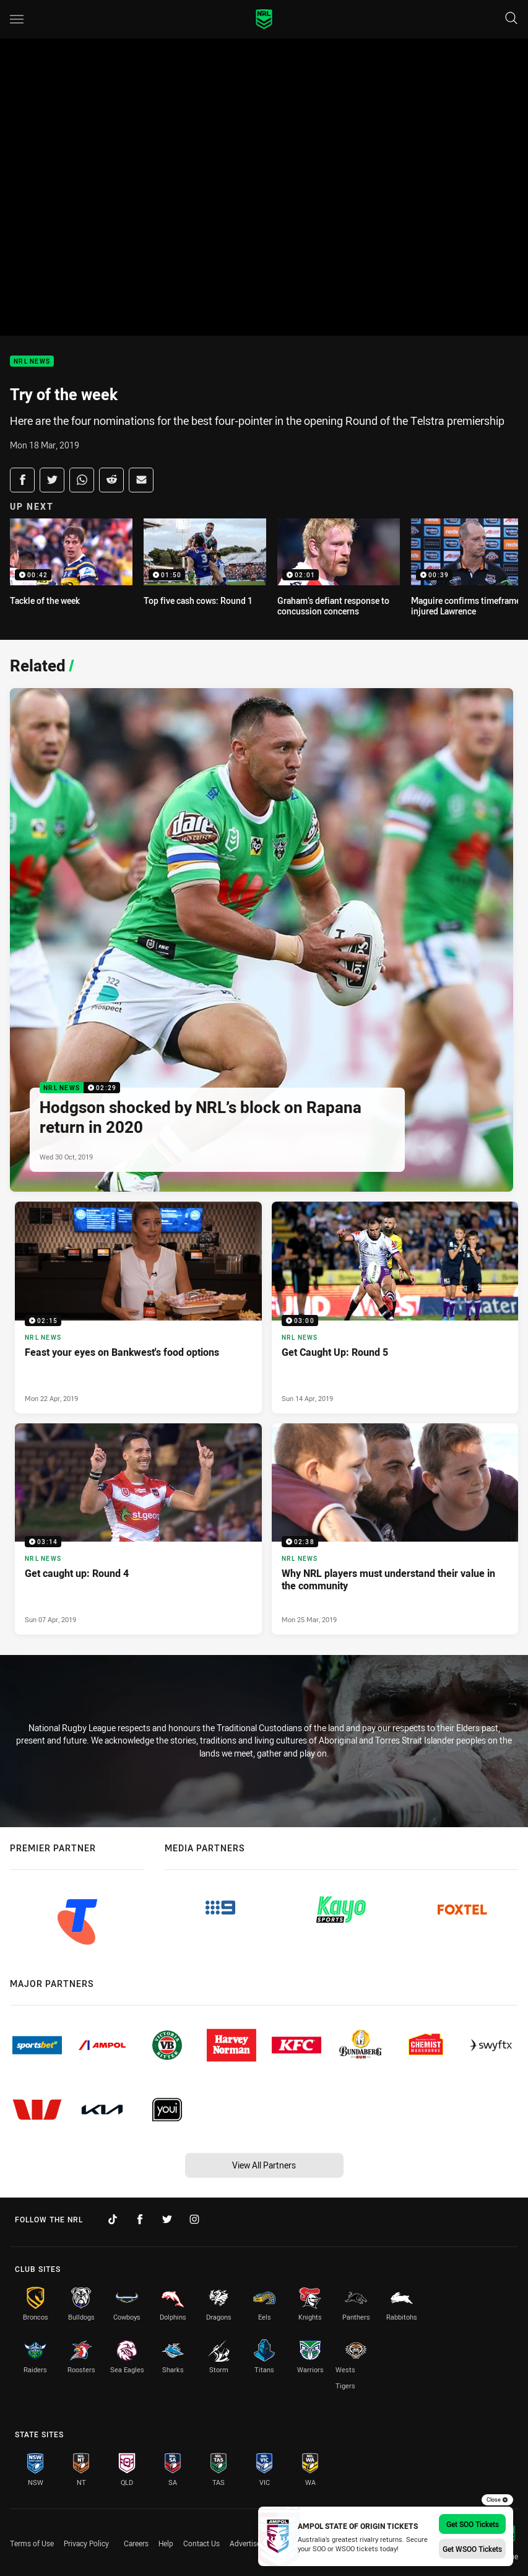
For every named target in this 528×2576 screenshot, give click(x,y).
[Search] (511, 19)
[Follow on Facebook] (140, 2219)
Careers (136, 2543)
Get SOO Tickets (472, 2524)
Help (165, 2543)
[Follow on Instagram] (194, 2219)
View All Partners (264, 2165)
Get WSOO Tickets (472, 2549)
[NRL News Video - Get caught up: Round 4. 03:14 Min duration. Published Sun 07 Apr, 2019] (138, 1529)
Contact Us (201, 2543)
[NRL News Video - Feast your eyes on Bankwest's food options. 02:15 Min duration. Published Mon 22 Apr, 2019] (138, 1307)
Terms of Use (32, 2543)
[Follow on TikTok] (113, 2219)
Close (497, 2500)
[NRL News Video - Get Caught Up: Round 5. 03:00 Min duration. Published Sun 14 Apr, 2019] (395, 1307)
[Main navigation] (17, 19)
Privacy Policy (86, 2543)
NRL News (32, 361)
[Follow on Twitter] (167, 2219)
